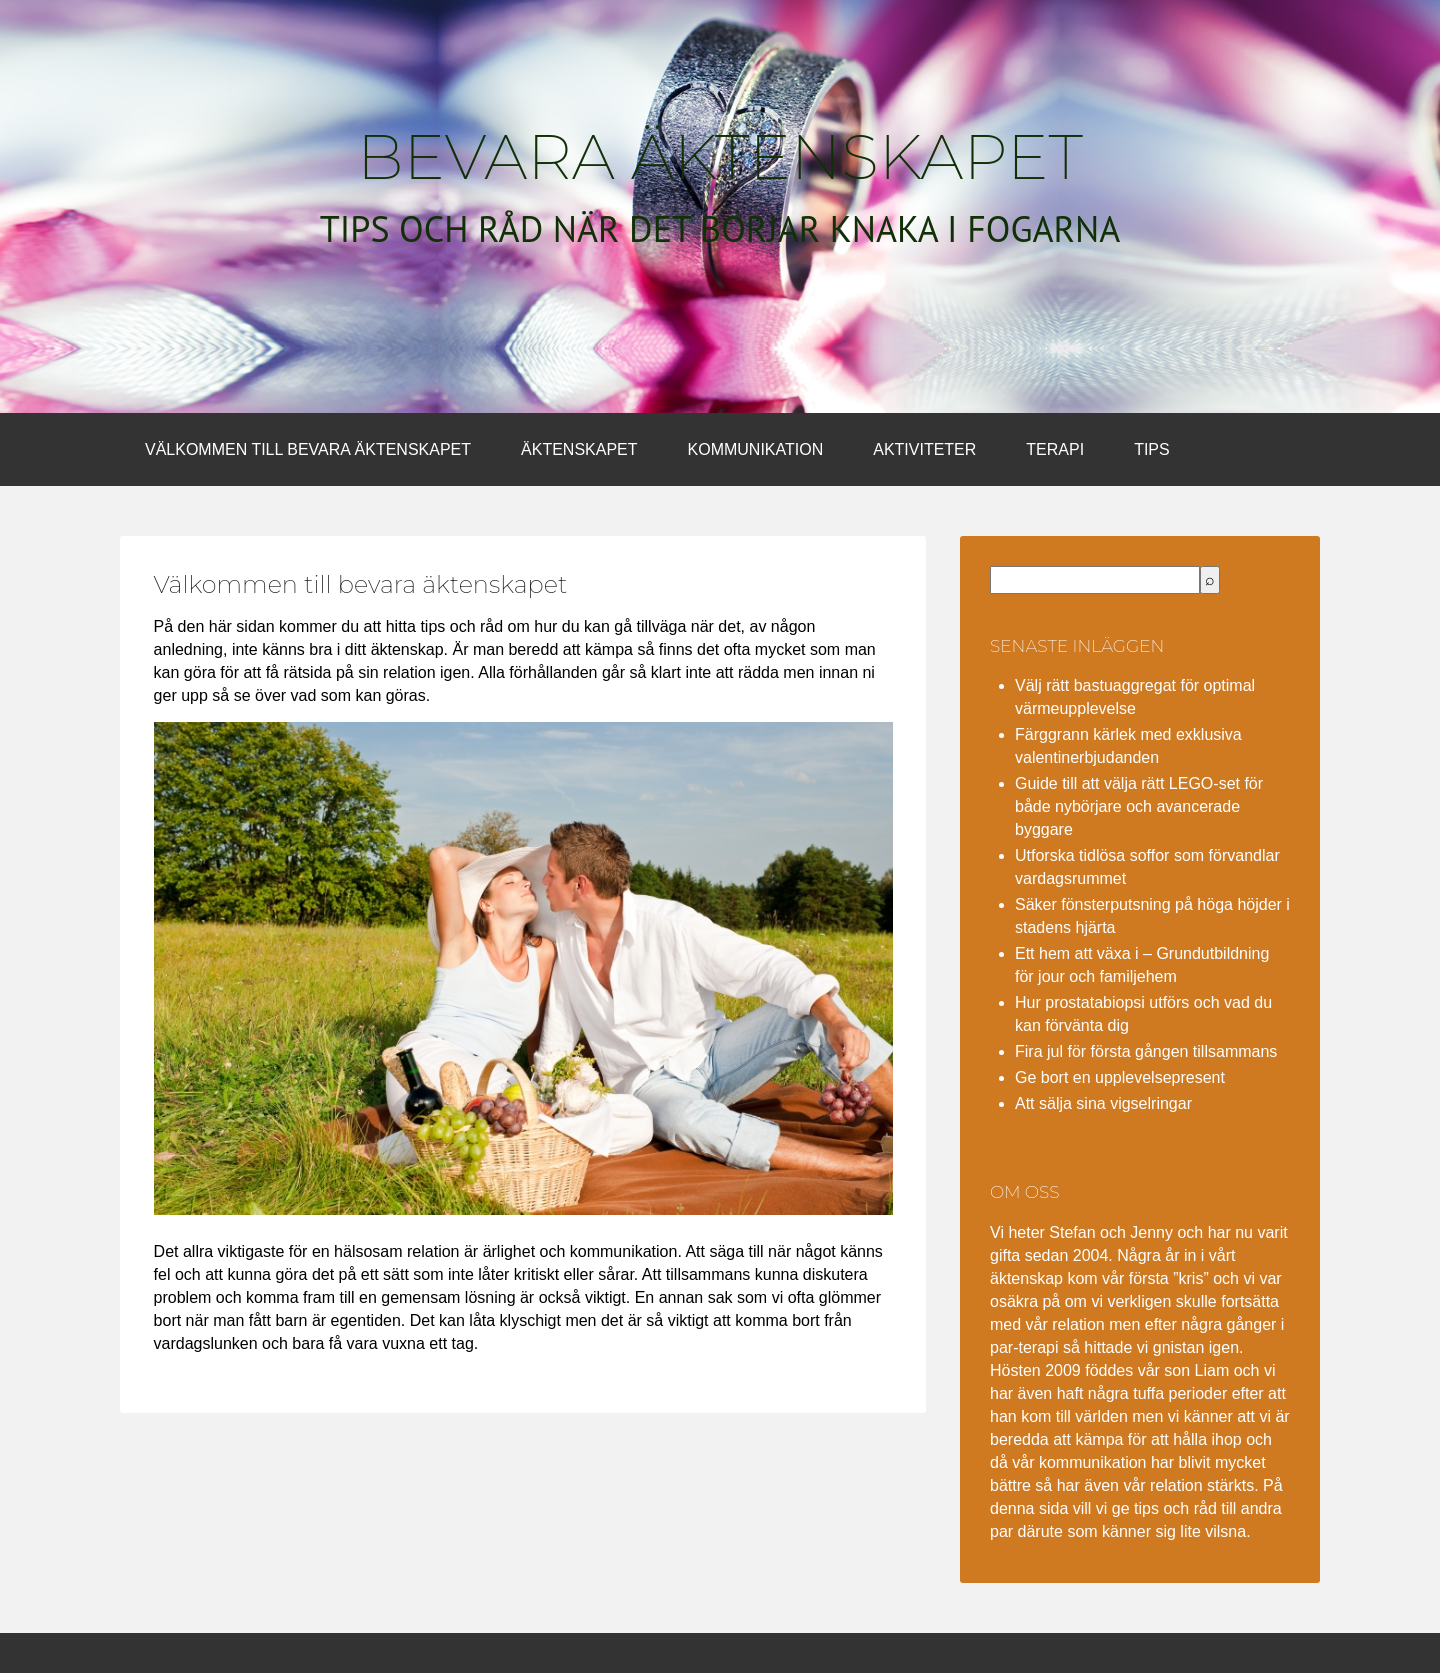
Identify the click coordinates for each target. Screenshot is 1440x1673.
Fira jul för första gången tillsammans (1146, 1051)
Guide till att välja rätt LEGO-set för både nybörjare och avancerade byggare (1139, 806)
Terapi (1055, 449)
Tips (1152, 449)
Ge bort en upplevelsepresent (1120, 1077)
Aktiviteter (924, 449)
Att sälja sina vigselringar (1103, 1103)
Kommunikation (756, 449)
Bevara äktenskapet (720, 157)
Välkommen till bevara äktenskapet (308, 449)
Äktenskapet (579, 449)
